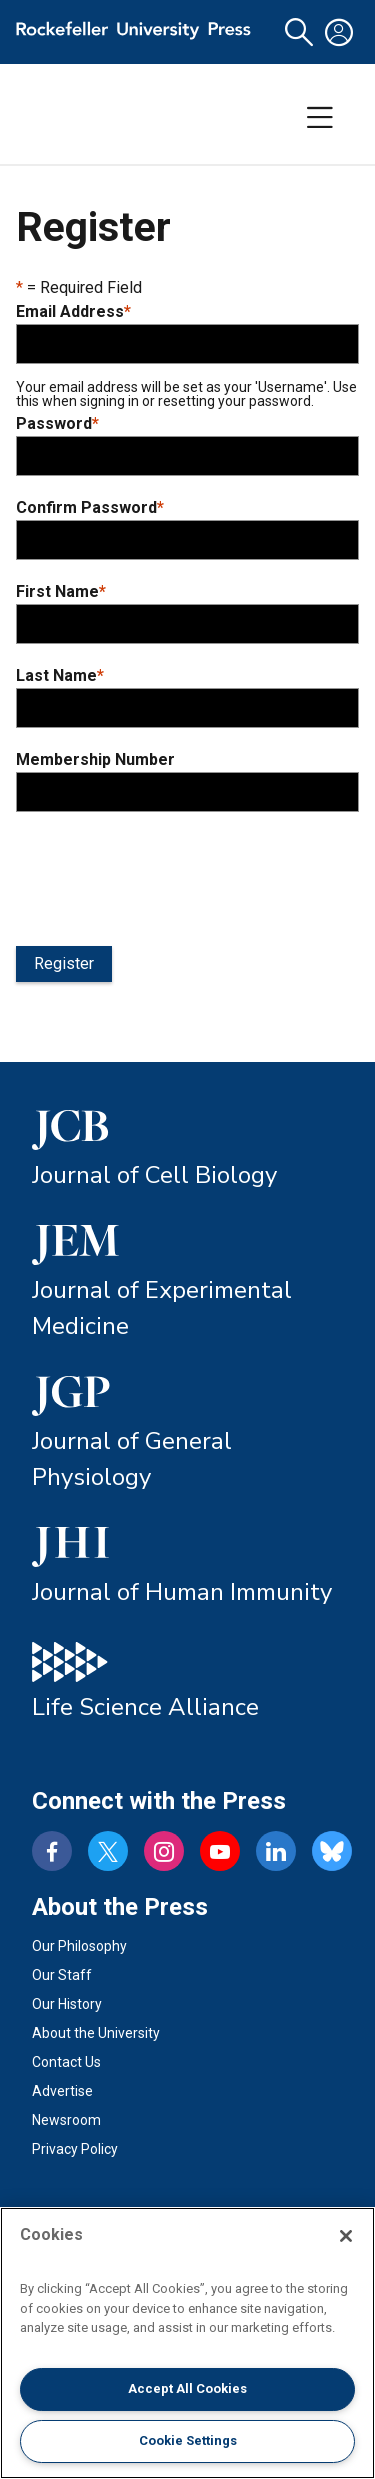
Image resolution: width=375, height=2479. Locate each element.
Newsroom (66, 2120)
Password (57, 424)
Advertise (62, 2091)
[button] (299, 32)
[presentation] (168, 875)
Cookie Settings (188, 2440)
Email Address (73, 312)
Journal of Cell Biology (154, 1175)
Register (64, 963)
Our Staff (62, 1975)
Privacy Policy (75, 2149)
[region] (187, 2343)
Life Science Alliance (145, 1707)
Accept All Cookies (187, 2388)
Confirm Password (90, 508)
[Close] (346, 2236)
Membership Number (95, 760)
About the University (96, 2033)
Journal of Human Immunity (182, 1592)
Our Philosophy (79, 1946)
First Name (61, 592)
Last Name (60, 676)
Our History (67, 2004)
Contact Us (66, 2062)
